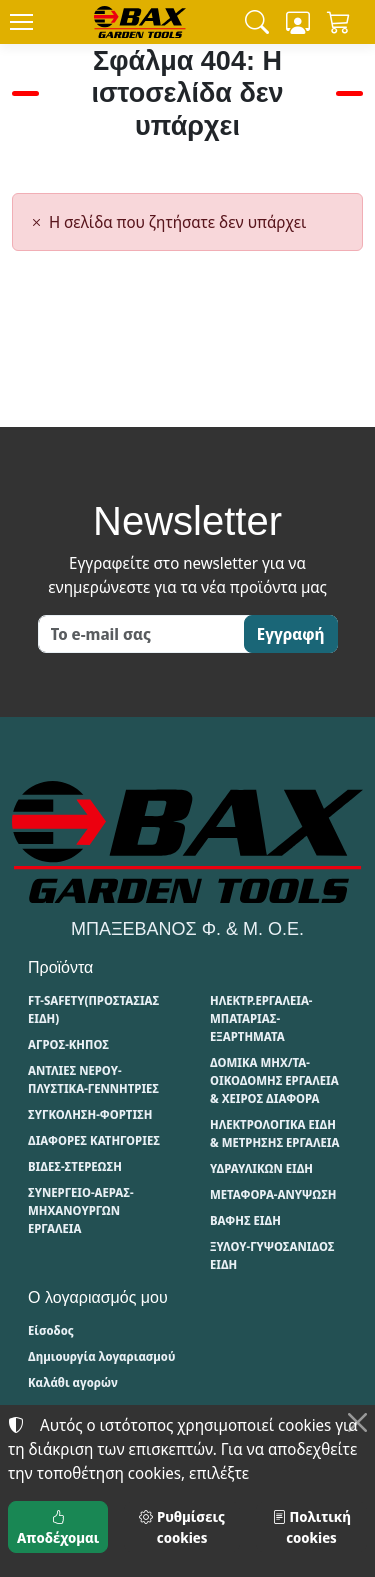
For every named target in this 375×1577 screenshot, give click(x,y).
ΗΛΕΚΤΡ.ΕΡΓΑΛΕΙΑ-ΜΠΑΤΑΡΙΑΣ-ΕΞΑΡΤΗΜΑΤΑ (261, 1018)
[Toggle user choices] (298, 22)
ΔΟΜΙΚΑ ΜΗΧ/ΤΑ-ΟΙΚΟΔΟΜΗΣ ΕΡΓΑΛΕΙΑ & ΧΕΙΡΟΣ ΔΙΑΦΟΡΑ (274, 1080)
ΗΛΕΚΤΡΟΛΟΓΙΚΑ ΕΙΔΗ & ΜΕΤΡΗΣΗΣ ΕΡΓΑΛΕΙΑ (274, 1133)
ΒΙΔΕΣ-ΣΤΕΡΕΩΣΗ (75, 1166)
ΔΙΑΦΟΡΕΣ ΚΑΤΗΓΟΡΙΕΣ (94, 1140)
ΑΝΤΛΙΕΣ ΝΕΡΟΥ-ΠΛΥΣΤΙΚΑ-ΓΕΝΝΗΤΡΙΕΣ (93, 1079)
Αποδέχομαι (58, 1527)
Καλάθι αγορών (73, 1382)
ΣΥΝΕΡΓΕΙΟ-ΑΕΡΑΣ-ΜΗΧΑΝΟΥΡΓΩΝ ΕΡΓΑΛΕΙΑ (81, 1210)
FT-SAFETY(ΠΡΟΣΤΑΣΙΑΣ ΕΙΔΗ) (93, 1009)
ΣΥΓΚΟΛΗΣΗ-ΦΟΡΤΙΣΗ (90, 1114)
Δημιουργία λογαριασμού (101, 1356)
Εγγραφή (291, 634)
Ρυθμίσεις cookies (181, 1527)
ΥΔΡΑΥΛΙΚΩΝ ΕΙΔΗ (261, 1168)
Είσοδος (51, 1330)
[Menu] (21, 22)
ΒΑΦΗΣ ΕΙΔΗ (245, 1220)
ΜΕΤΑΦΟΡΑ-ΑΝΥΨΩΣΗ (273, 1194)
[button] (257, 22)
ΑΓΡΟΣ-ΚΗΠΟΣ (68, 1044)
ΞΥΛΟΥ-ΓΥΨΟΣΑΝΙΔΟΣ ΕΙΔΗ (272, 1255)
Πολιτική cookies (311, 1527)
